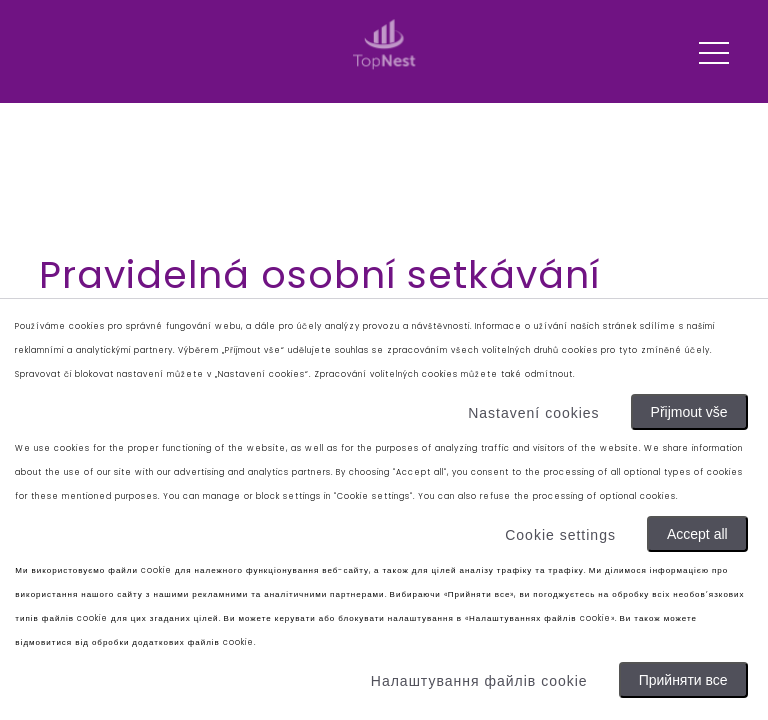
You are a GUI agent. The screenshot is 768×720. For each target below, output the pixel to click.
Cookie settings (560, 535)
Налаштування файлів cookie (479, 681)
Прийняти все (683, 680)
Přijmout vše (689, 412)
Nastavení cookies (533, 413)
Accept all (697, 534)
